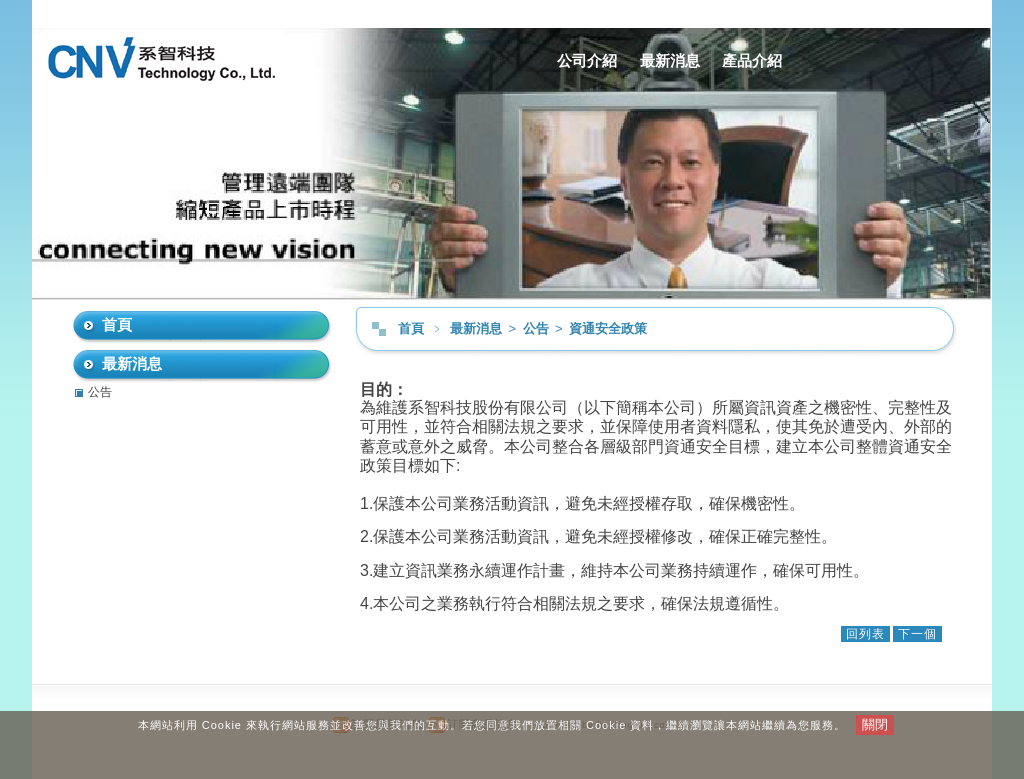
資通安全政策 (608, 328)
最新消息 (670, 60)
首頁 (411, 328)
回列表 (865, 634)
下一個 (917, 634)
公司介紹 (587, 60)
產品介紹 (752, 60)
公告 (537, 328)
